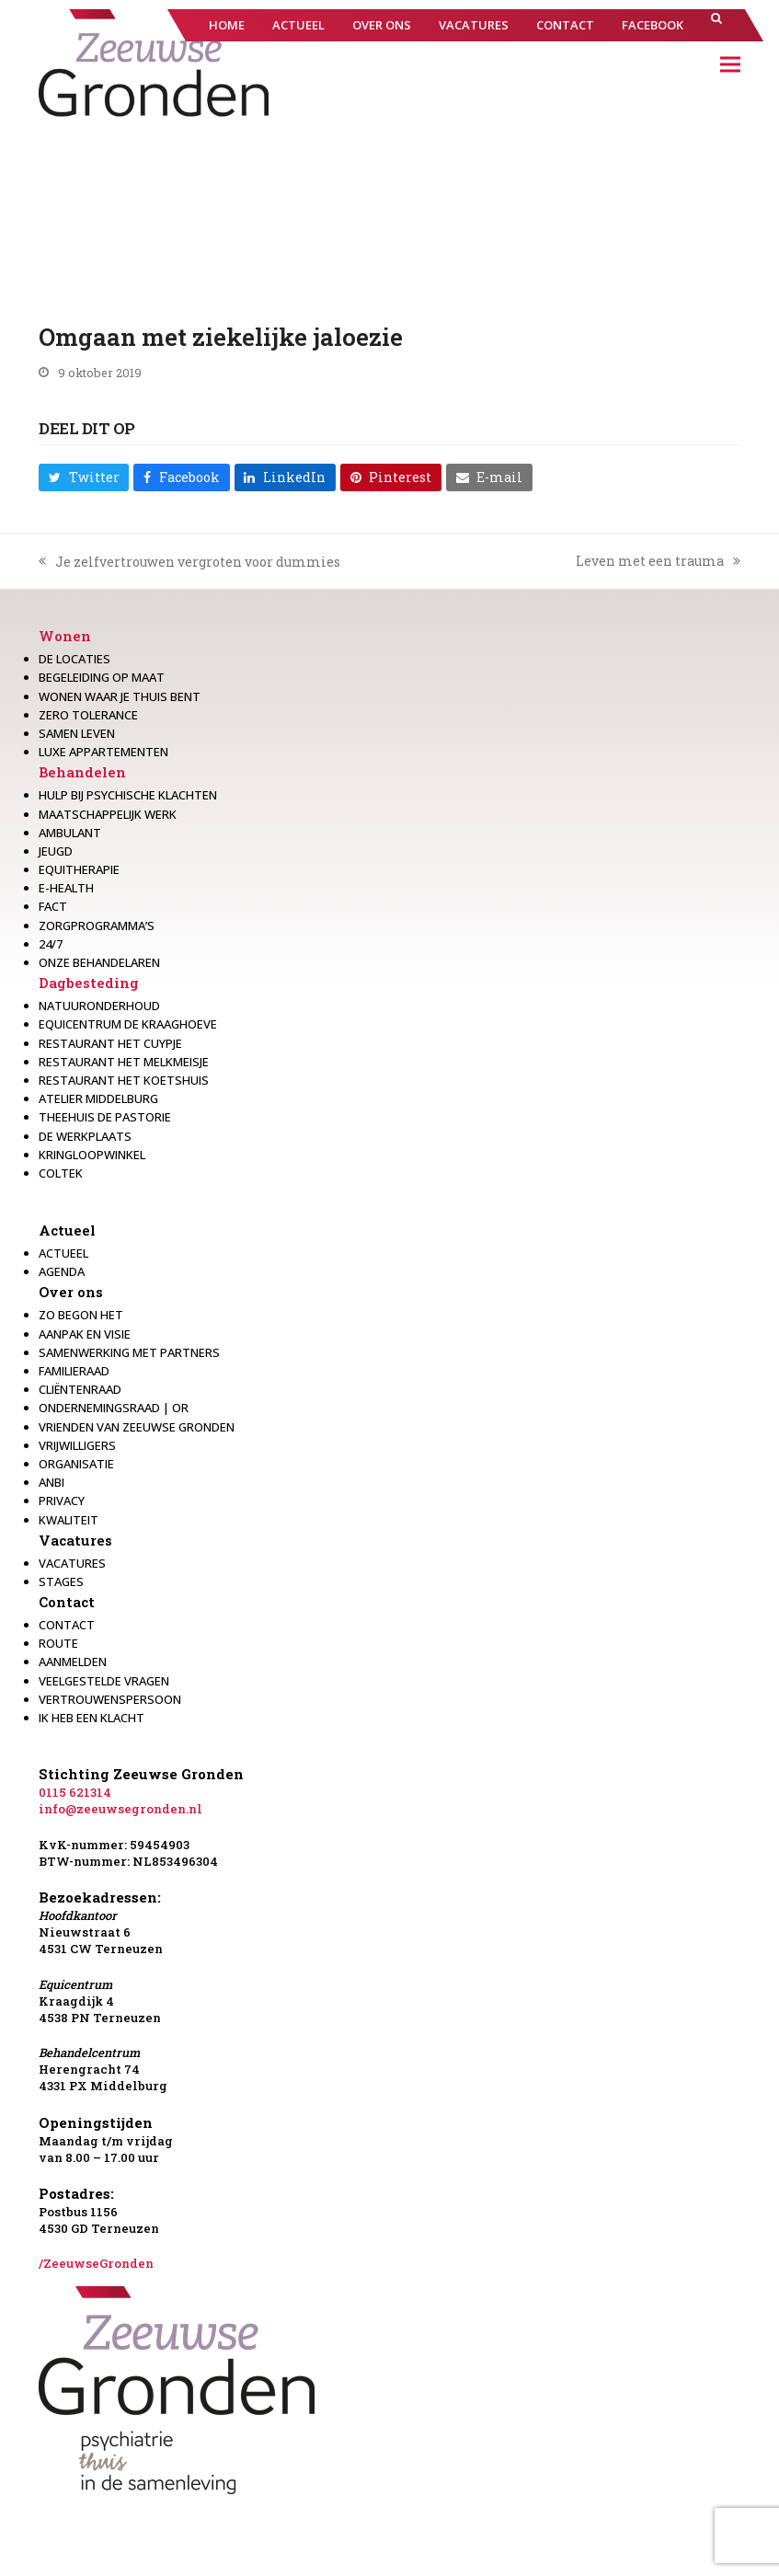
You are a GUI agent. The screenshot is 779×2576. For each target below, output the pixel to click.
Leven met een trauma (658, 561)
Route (58, 1643)
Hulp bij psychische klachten (128, 795)
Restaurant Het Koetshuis (124, 1080)
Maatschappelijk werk (108, 814)
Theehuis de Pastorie (105, 1117)
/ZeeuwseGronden (96, 2263)
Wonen (65, 636)
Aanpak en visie (85, 1334)
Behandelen (82, 772)
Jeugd (56, 851)
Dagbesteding (89, 982)
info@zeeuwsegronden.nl (120, 1808)
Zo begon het (81, 1314)
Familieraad (74, 1371)
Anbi (51, 1482)
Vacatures (75, 1540)
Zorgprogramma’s (97, 925)
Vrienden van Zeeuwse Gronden (137, 1427)
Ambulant (70, 832)
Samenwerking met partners (129, 1352)
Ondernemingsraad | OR (114, 1407)
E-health (66, 888)
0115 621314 (75, 1792)
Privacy (62, 1500)
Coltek (61, 1173)
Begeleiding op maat (102, 677)
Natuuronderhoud (99, 1005)
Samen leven (77, 733)
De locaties (74, 658)
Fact (53, 906)
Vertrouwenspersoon (110, 1699)
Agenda (62, 1271)
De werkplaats (85, 1136)
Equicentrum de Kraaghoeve (128, 1024)
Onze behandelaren (99, 962)
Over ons (71, 1291)
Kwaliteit (68, 1520)
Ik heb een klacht (91, 1717)
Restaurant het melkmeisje (124, 1061)
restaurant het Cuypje (110, 1043)
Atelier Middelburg (98, 1098)
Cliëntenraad (80, 1389)
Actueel (67, 1230)
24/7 (51, 944)
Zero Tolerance (88, 715)
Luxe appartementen (103, 751)
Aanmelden (73, 1661)
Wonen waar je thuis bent (119, 696)
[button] (716, 25)
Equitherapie (79, 869)
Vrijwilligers (77, 1445)
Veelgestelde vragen (104, 1681)
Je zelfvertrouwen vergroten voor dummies (189, 562)
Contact (67, 1602)
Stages (61, 1581)
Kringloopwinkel (92, 1154)
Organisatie (76, 1463)
